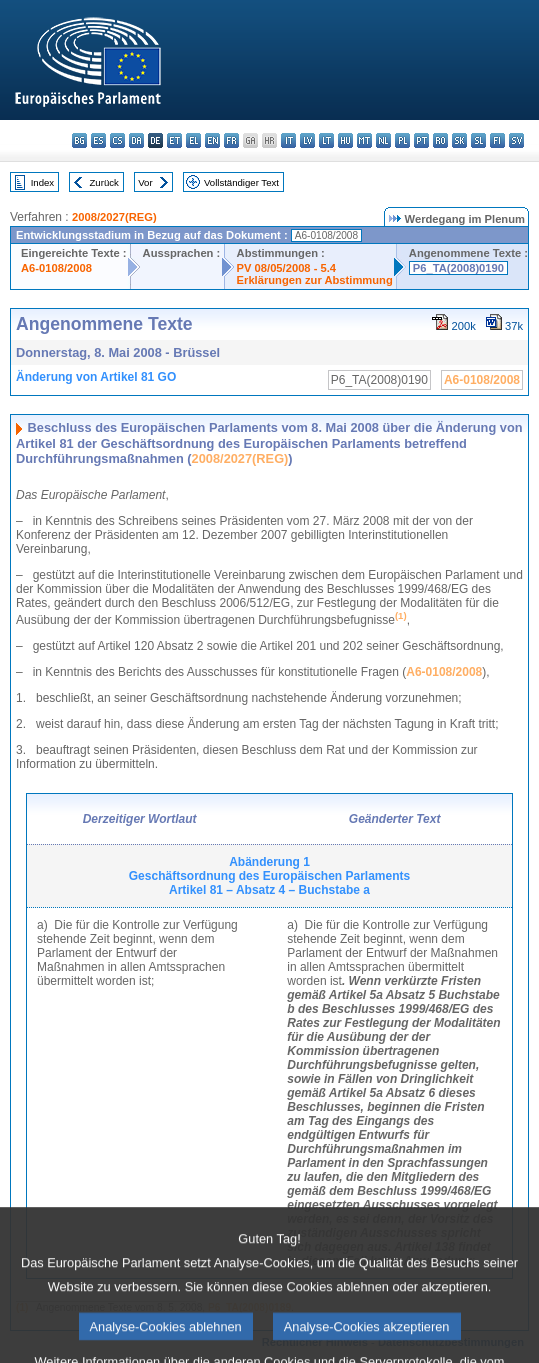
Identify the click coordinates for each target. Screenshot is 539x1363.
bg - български (79, 140)
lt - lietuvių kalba (326, 140)
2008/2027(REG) (114, 217)
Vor (145, 182)
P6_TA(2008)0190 (458, 268)
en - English (212, 140)
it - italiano (288, 140)
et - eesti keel (174, 140)
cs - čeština (117, 140)
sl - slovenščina (478, 140)
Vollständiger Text (241, 182)
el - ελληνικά (193, 140)
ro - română (440, 140)
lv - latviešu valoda (307, 140)
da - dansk (136, 140)
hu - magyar (345, 140)
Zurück (104, 182)
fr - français (231, 140)
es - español (98, 140)
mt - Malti (364, 140)
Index (42, 182)
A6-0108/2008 (56, 268)
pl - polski (402, 140)
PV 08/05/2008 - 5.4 (287, 268)
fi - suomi (497, 140)
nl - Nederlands (383, 140)
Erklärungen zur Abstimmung (315, 280)
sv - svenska (516, 140)
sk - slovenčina (459, 140)
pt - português (421, 140)
